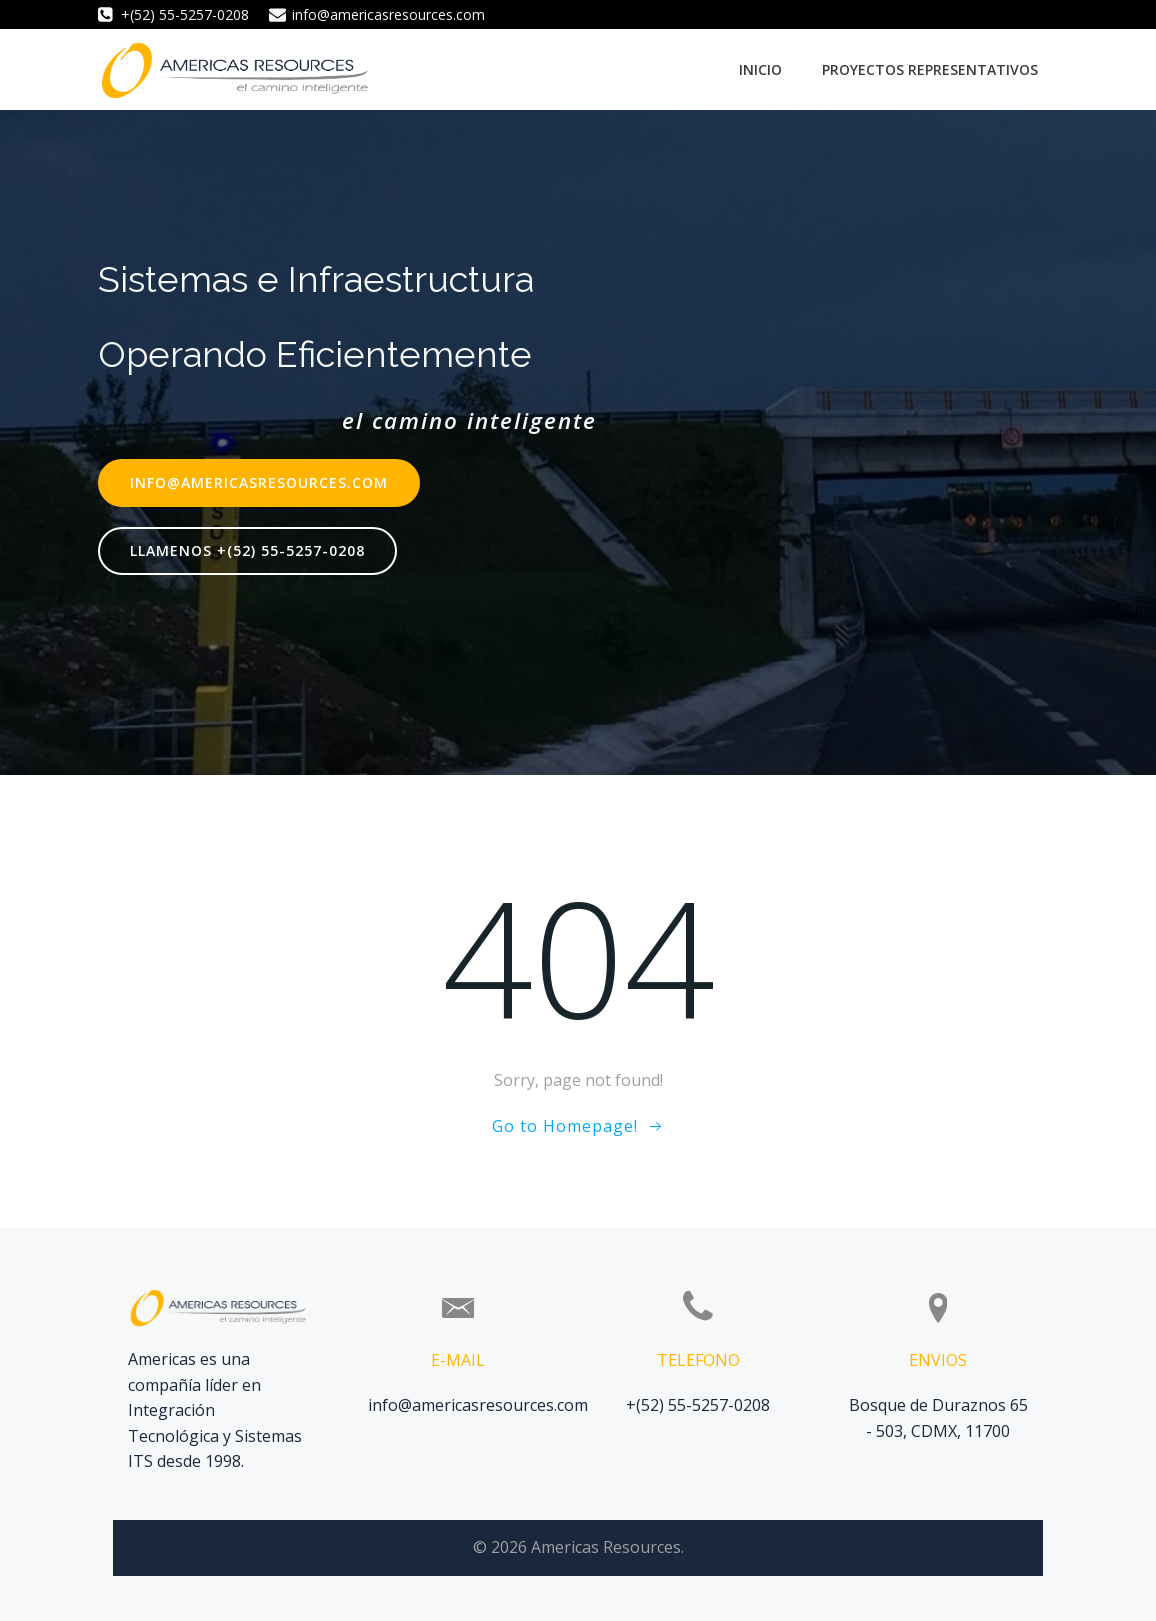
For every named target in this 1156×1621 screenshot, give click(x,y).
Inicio (760, 69)
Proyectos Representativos (930, 69)
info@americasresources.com (478, 1405)
